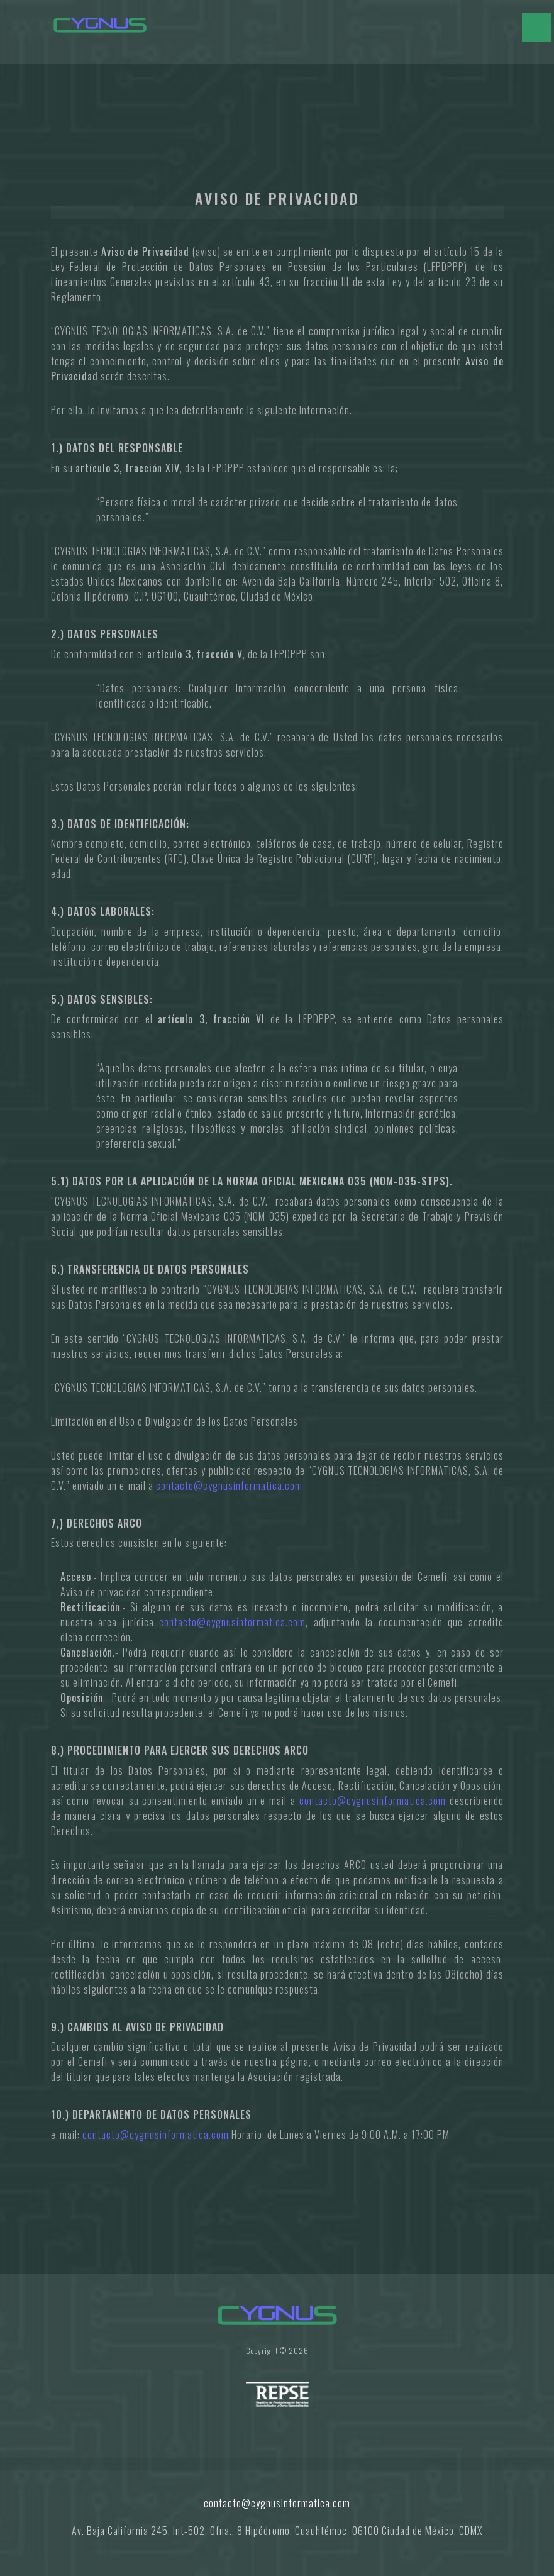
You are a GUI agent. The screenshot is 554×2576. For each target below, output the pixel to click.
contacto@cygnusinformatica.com (229, 1485)
